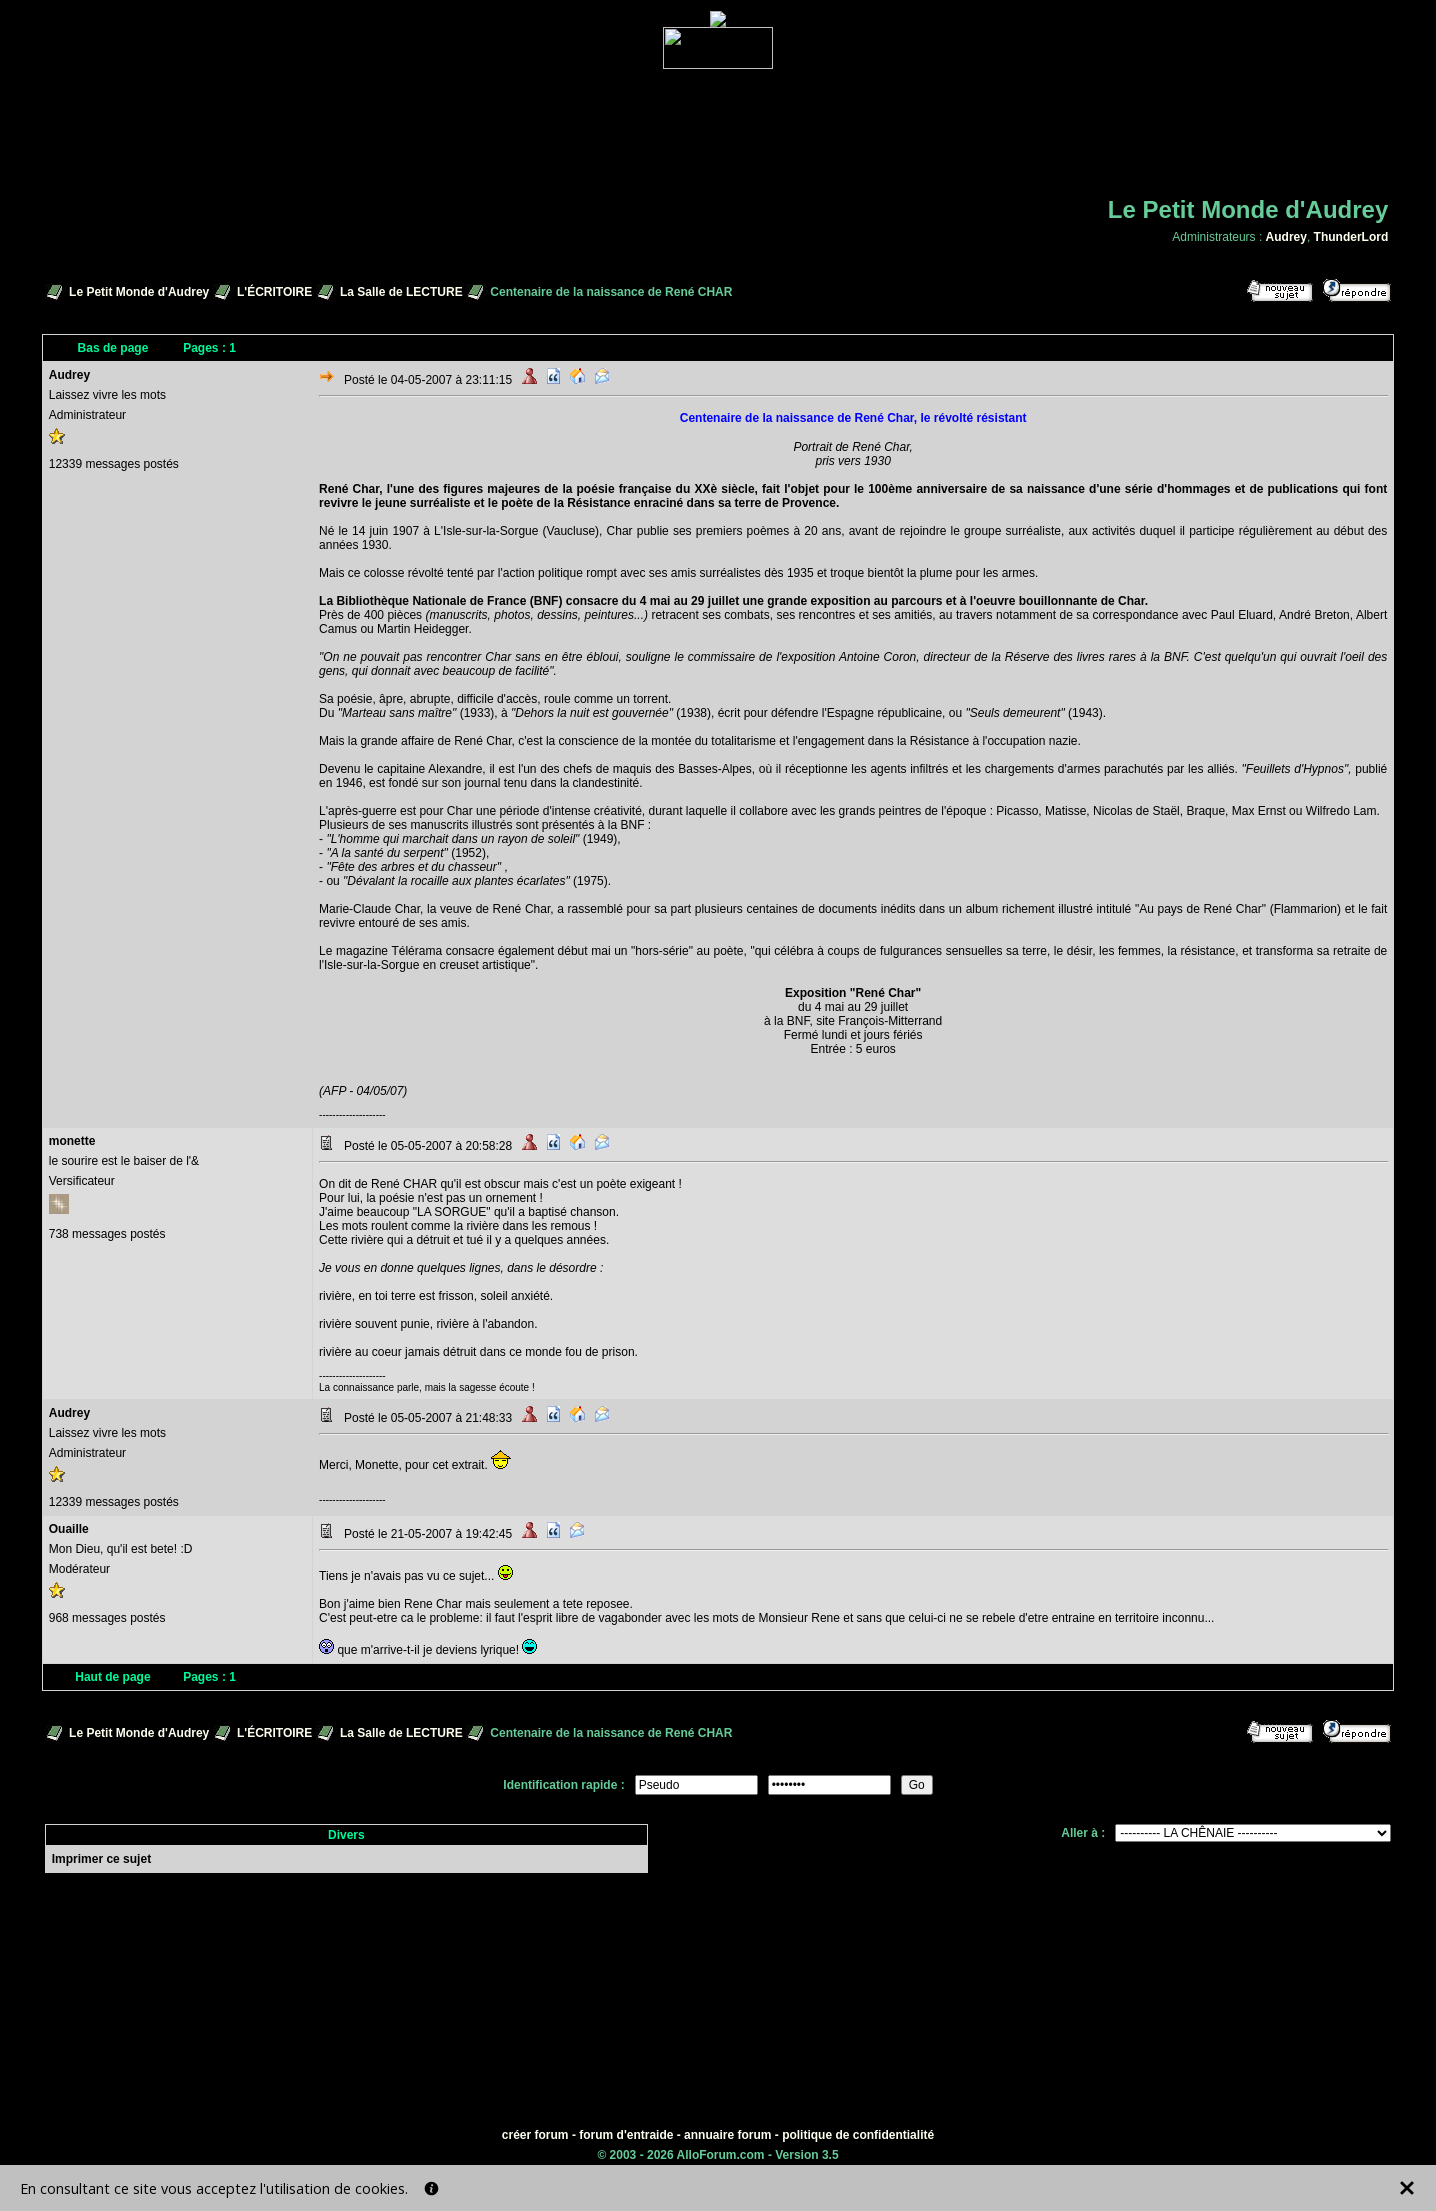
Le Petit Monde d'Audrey (139, 292)
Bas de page (113, 348)
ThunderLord (1351, 237)
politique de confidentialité (858, 2135)
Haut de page (112, 1677)
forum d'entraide (626, 2135)
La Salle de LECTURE (401, 292)
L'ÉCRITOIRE (274, 292)
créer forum (535, 2135)
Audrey (1286, 237)
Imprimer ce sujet (101, 1859)
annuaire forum (727, 2135)
